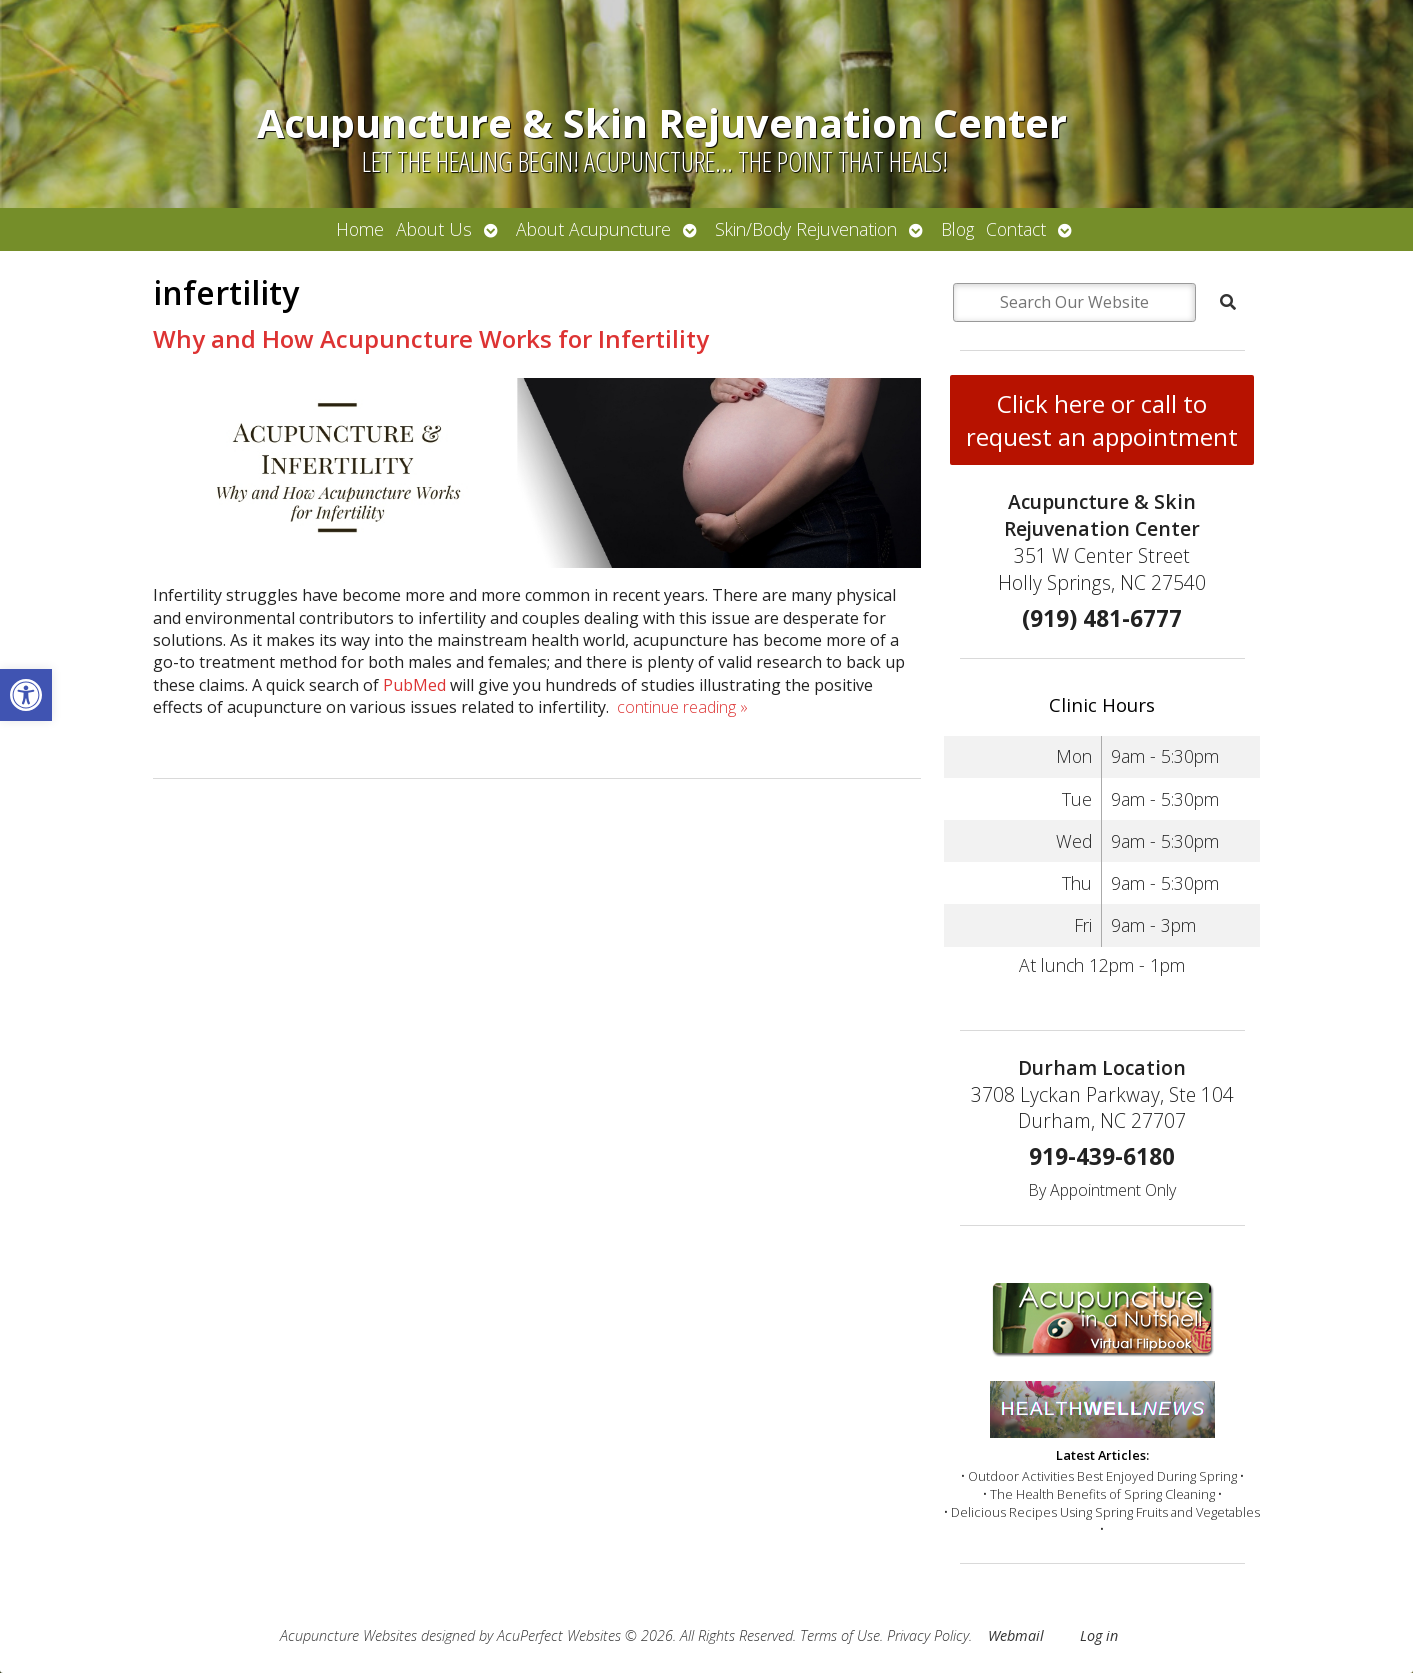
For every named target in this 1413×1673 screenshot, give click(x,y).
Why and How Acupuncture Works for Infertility (431, 338)
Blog (957, 229)
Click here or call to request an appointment (1102, 420)
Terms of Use (840, 1635)
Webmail (1016, 1635)
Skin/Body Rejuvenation (806, 229)
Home (360, 229)
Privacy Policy (928, 1635)
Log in (1099, 1635)
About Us (434, 229)
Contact (1016, 229)
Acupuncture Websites (348, 1635)
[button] (26, 695)
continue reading (682, 707)
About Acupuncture (593, 229)
